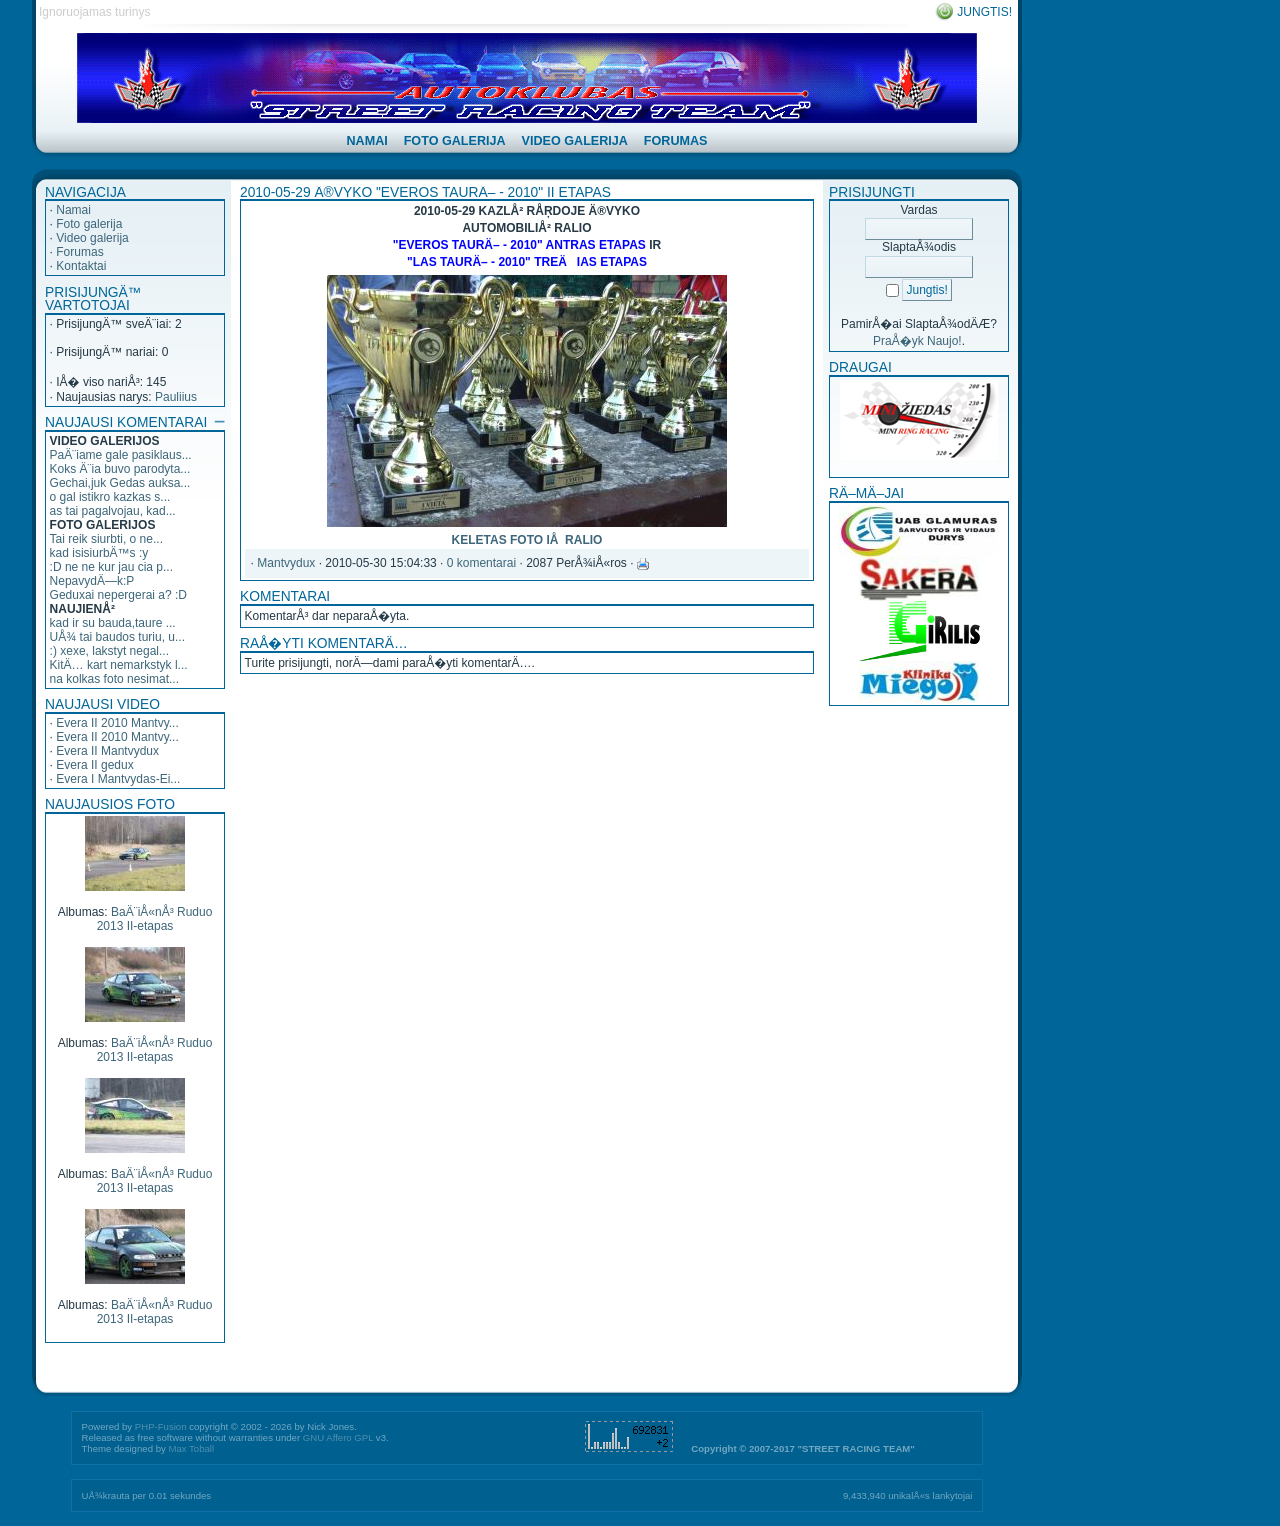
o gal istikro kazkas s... (110, 497)
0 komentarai (481, 563)
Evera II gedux (94, 765)
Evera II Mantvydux (107, 751)
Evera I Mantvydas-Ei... (118, 779)
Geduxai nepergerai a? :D (118, 595)
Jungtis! (984, 12)
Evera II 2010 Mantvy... (117, 723)
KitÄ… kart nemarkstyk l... (119, 665)
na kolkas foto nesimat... (114, 679)
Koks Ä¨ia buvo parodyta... (120, 469)
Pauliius (176, 397)
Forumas (79, 252)
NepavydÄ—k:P (92, 581)
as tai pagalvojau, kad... (113, 511)
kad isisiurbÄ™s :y (99, 553)
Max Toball (191, 1448)
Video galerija (92, 238)
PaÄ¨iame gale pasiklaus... (121, 455)
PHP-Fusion (161, 1426)
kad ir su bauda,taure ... (113, 623)
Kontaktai (81, 266)
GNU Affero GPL (338, 1437)
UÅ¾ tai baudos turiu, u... (117, 637)
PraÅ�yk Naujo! (917, 341)
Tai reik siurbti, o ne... (106, 539)
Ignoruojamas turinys (94, 12)
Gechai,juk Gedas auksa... (120, 483)
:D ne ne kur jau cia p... (111, 567)
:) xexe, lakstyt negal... (109, 651)
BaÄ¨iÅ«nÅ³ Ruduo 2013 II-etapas (155, 919)
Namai (73, 210)
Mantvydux (286, 563)
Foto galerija (89, 224)
